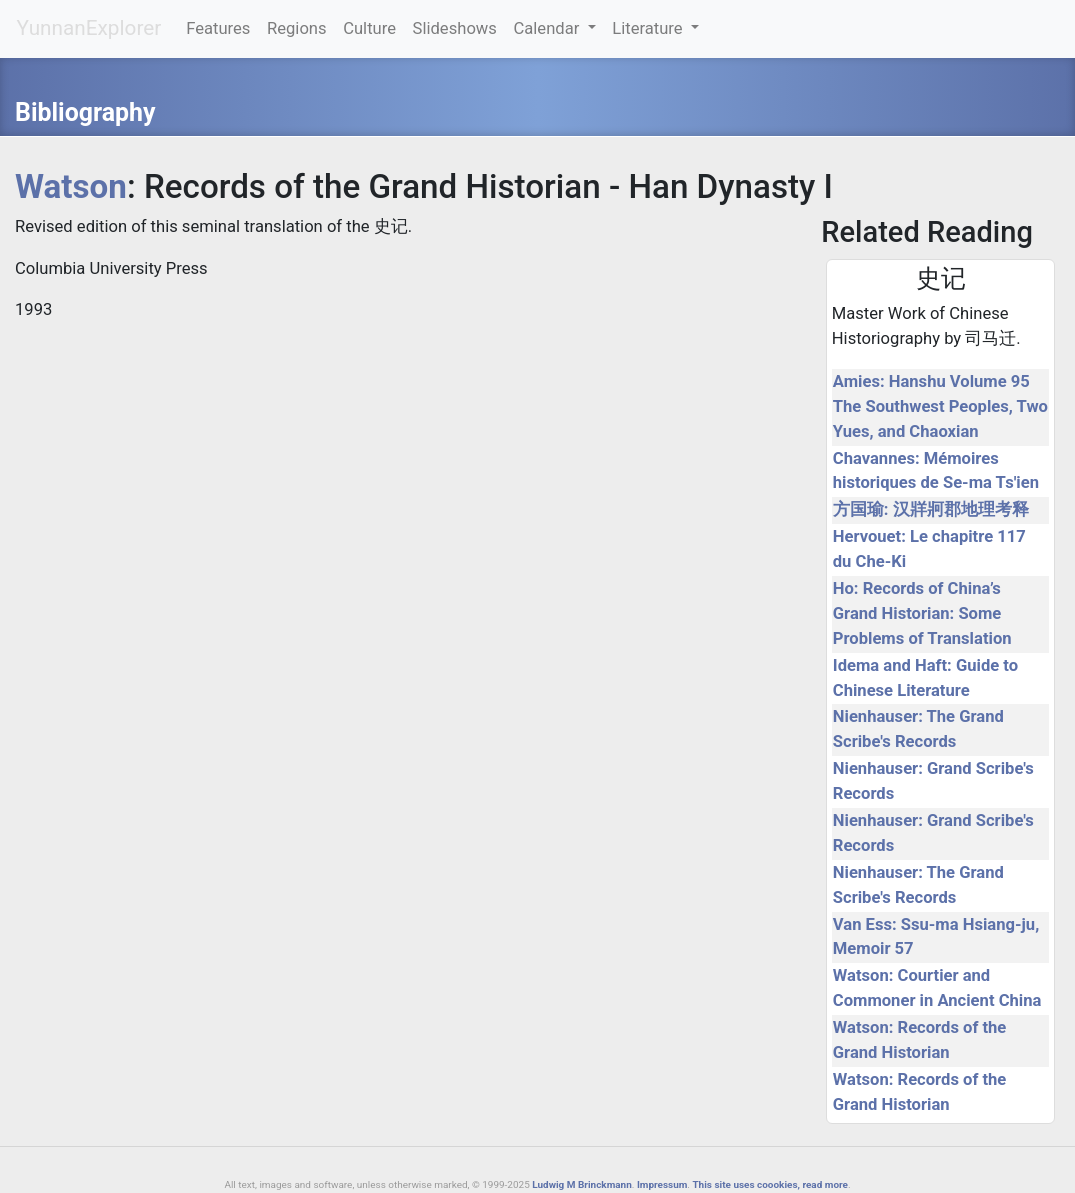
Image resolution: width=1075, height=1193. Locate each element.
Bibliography (85, 112)
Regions (297, 28)
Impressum (662, 1184)
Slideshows (455, 28)
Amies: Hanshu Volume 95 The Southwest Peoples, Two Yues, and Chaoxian (940, 406)
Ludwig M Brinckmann (582, 1184)
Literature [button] (649, 28)
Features (218, 28)
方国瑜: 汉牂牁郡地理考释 (931, 509)
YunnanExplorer (89, 28)
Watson (71, 186)
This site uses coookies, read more (769, 1184)
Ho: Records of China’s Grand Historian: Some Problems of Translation (922, 613)
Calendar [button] (548, 28)
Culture (369, 28)
